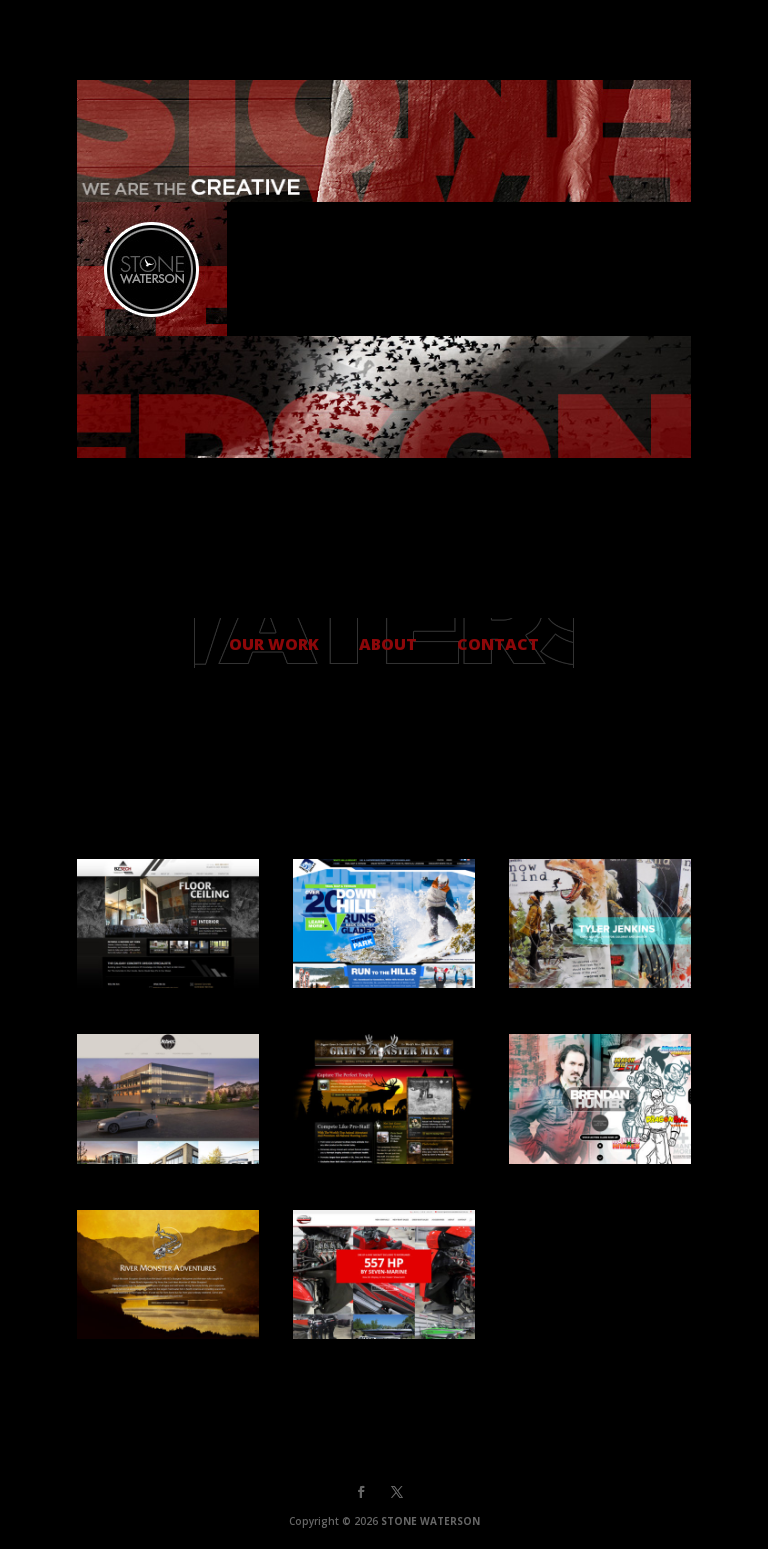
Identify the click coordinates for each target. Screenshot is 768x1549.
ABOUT (388, 644)
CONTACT (498, 644)
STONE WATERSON (430, 1521)
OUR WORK (274, 644)
